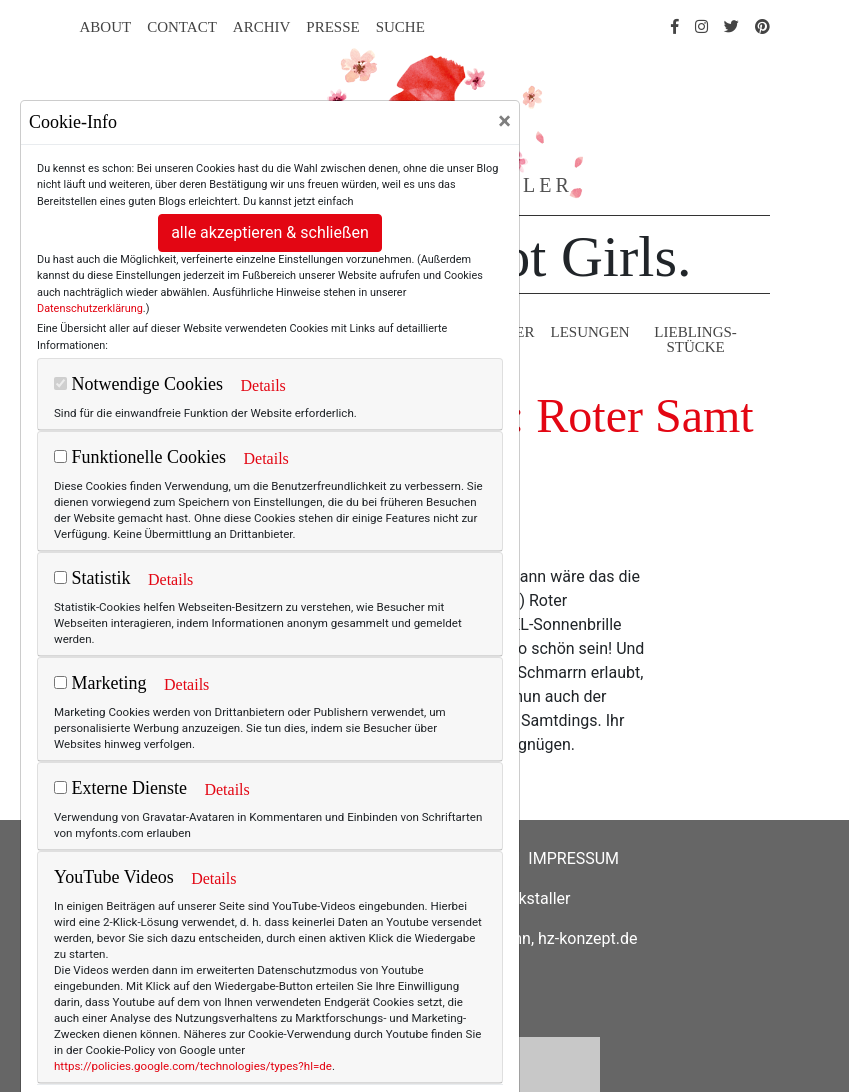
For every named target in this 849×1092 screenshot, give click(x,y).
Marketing (100, 683)
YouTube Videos (114, 877)
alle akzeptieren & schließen (270, 232)
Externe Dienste (120, 788)
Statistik (92, 578)
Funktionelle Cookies (140, 457)
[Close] (504, 121)
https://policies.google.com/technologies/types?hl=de (193, 1066)
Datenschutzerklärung (90, 308)
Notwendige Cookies (138, 384)
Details (262, 385)
